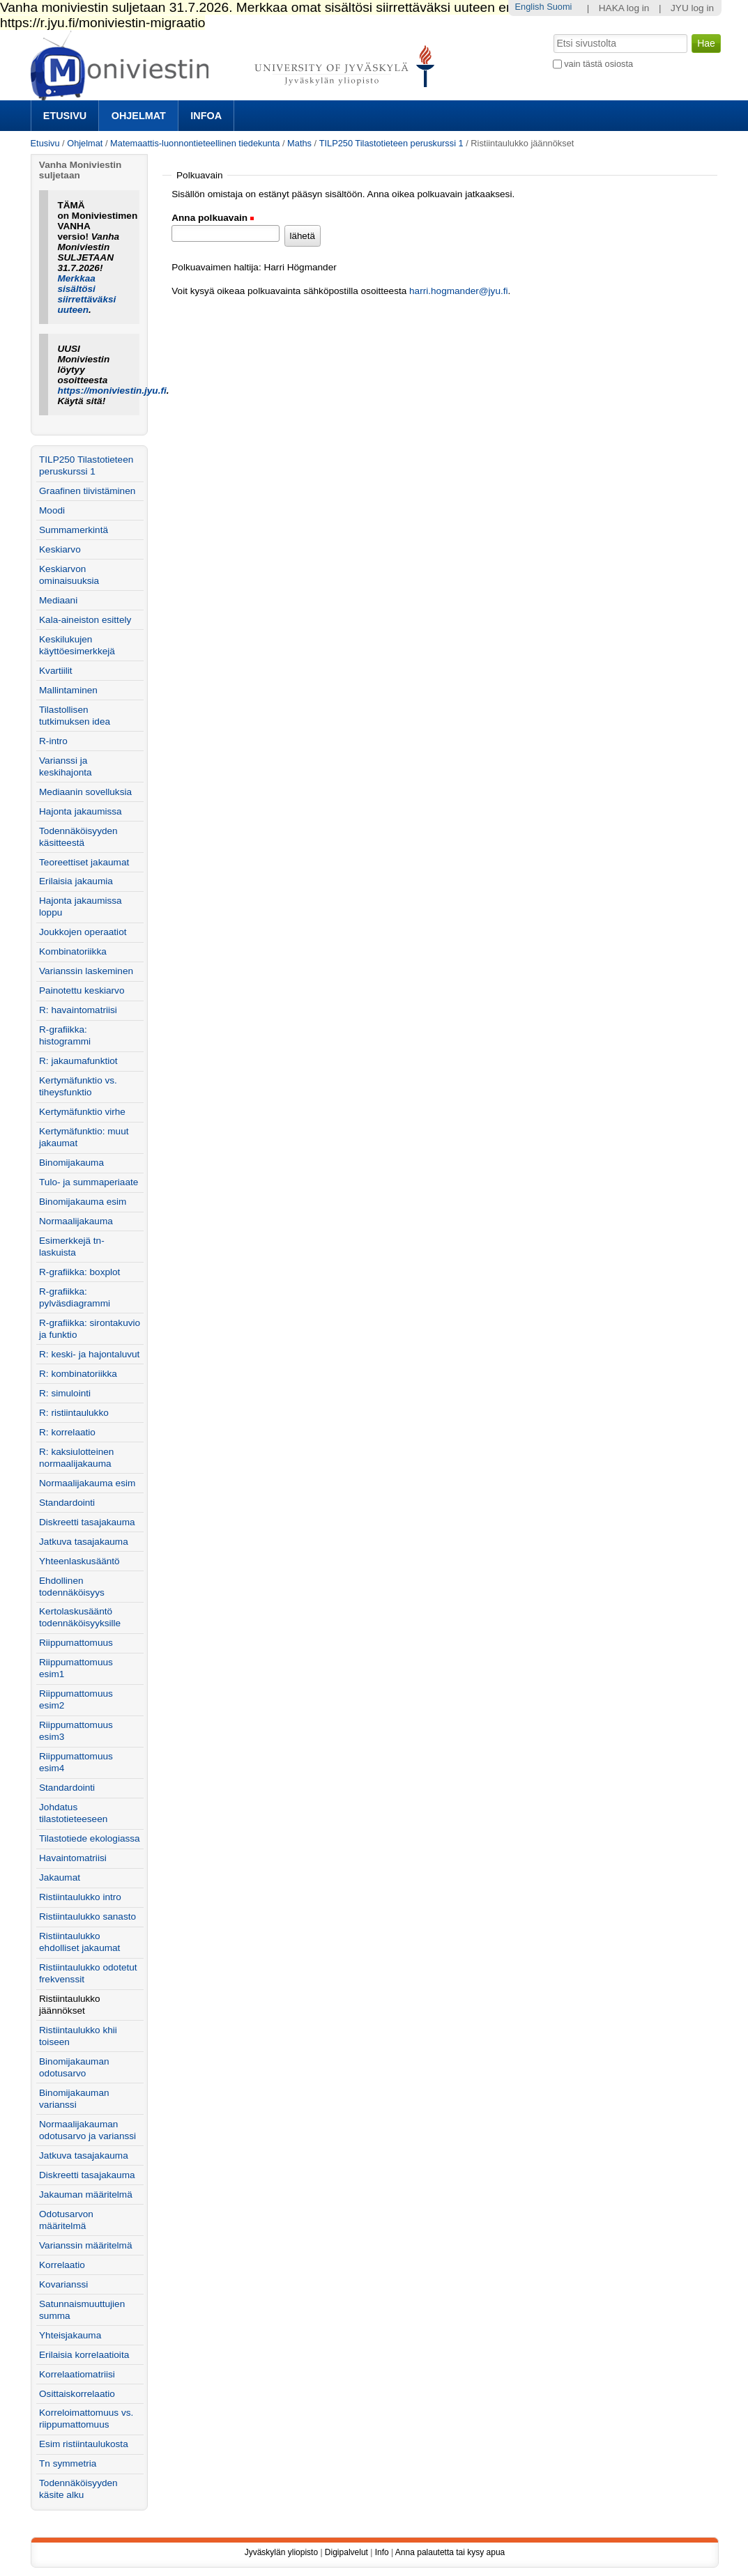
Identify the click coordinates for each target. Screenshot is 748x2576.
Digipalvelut (346, 2552)
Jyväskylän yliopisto (281, 2552)
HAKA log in (624, 8)
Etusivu (64, 115)
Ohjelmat (139, 115)
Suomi (559, 6)
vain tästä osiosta (598, 64)
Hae (551, 32)
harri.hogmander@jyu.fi (458, 291)
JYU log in (692, 8)
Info (382, 2552)
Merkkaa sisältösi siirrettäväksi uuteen (86, 294)
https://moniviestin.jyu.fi (111, 390)
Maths (299, 143)
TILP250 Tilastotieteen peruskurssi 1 (391, 143)
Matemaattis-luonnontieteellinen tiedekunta (195, 143)
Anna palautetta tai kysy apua (450, 2552)
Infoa (206, 115)
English (529, 6)
